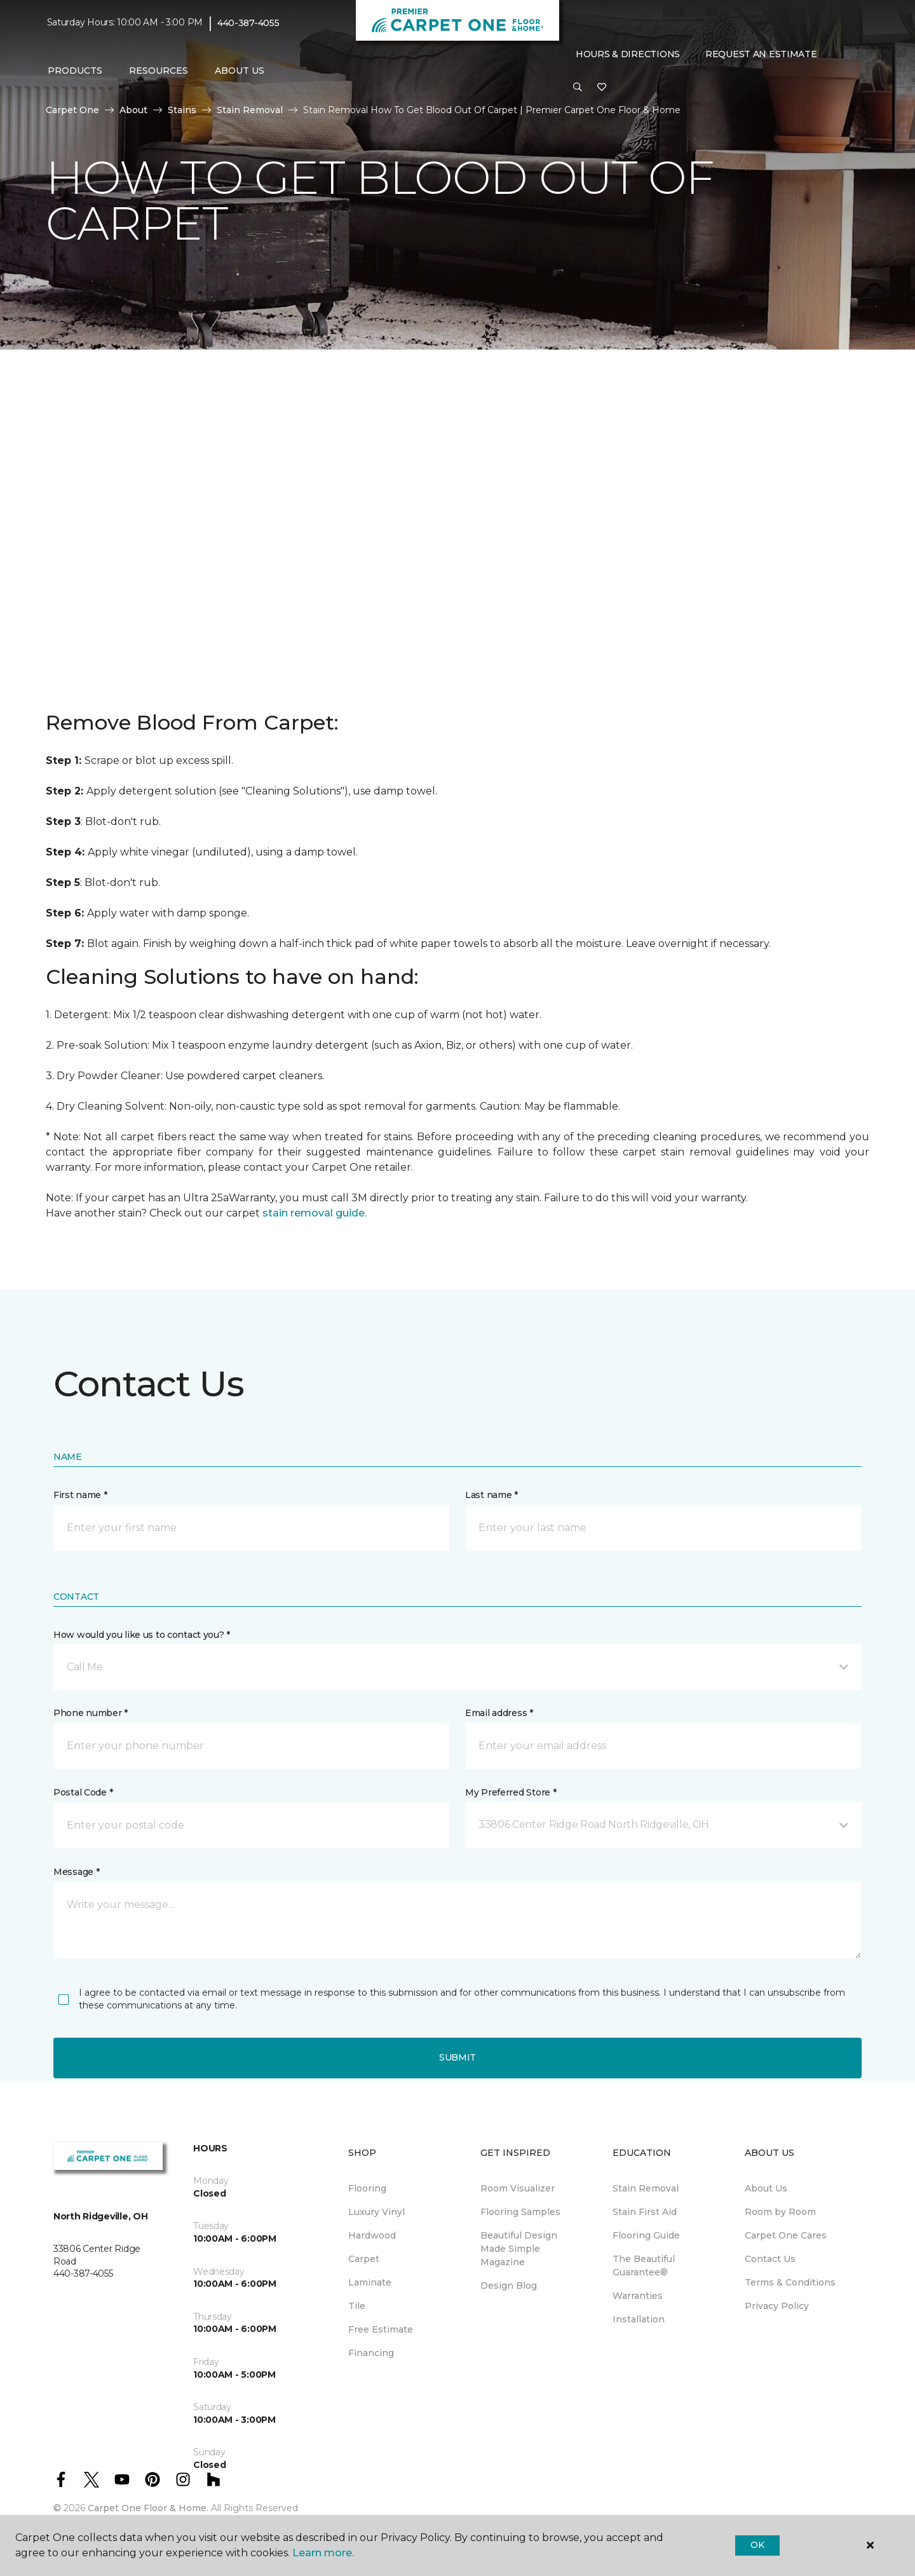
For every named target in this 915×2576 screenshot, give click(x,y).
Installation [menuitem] (639, 2319)
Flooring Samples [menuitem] (520, 2212)
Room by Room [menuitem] (780, 2212)
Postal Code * (82, 1792)
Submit (457, 2057)
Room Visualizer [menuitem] (517, 2188)
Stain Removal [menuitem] (646, 2188)
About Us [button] (239, 70)
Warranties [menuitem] (638, 2295)
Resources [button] (158, 70)
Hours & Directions (628, 54)
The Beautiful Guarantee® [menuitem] (644, 2265)
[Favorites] (602, 88)
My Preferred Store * (510, 1792)
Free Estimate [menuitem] (380, 2329)
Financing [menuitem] (371, 2353)
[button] (578, 88)
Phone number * (90, 1712)
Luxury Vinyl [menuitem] (376, 2212)
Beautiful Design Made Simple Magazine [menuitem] (518, 2249)
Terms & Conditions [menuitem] (790, 2282)
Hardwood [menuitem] (372, 2235)
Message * (76, 1871)
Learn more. (323, 2553)
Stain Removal (250, 110)
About (133, 110)
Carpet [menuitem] (363, 2259)
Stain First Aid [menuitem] (645, 2212)
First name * (80, 1494)
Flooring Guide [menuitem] (646, 2235)
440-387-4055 (248, 23)
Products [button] (75, 70)
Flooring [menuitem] (367, 2188)
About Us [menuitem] (766, 2188)
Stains (182, 110)
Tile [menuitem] (356, 2306)
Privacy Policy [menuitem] (777, 2306)
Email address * (499, 1712)
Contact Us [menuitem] (770, 2259)
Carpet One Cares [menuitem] (786, 2235)
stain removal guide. (314, 1213)
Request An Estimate (761, 54)
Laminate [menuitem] (369, 2282)
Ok (757, 2545)
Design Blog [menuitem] (508, 2285)
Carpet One (72, 110)
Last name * (491, 1494)
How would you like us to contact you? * (141, 1634)
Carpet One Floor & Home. (148, 2508)
